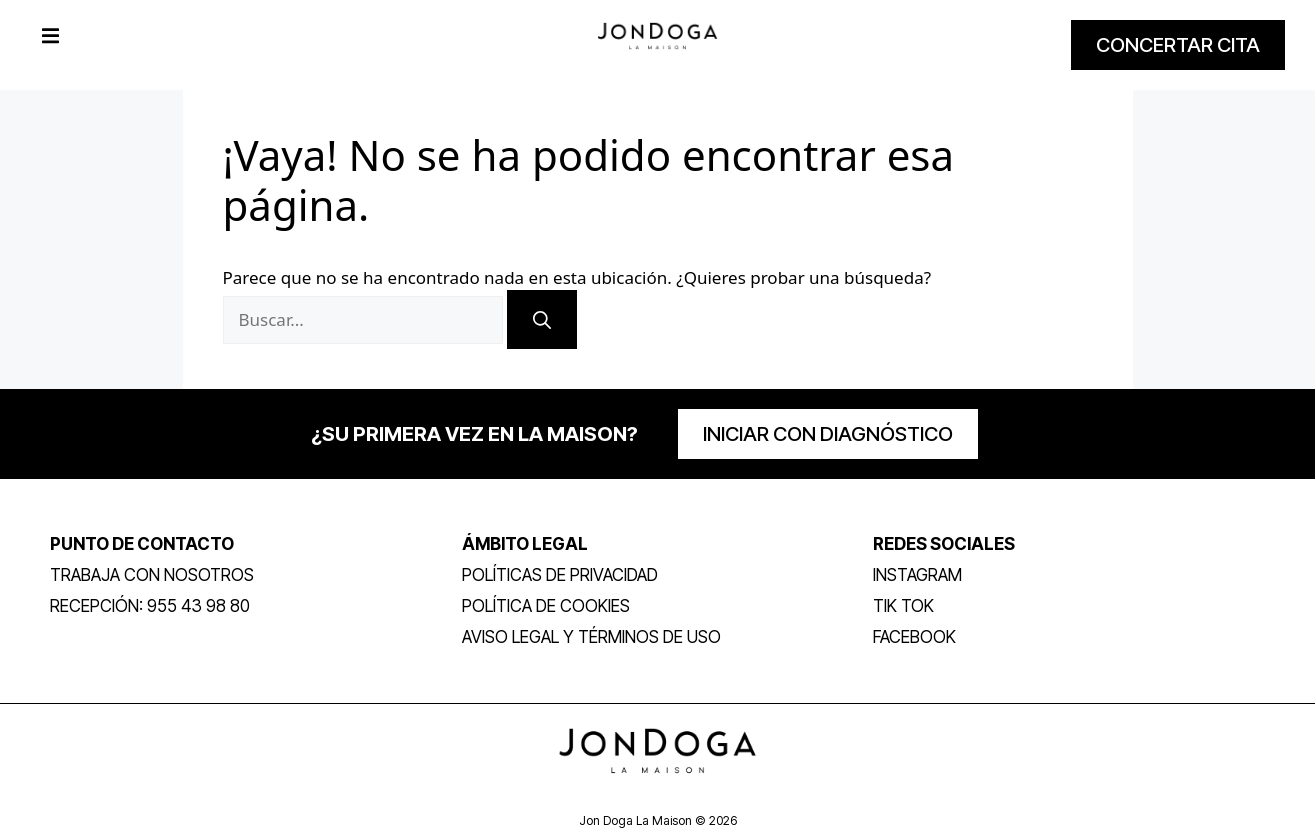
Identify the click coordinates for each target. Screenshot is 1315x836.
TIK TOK (903, 606)
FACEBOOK (914, 637)
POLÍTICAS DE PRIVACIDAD (560, 575)
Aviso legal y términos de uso (591, 637)
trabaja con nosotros (152, 575)
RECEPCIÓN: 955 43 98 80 (150, 606)
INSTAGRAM (917, 575)
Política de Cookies (546, 606)
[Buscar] (542, 319)
